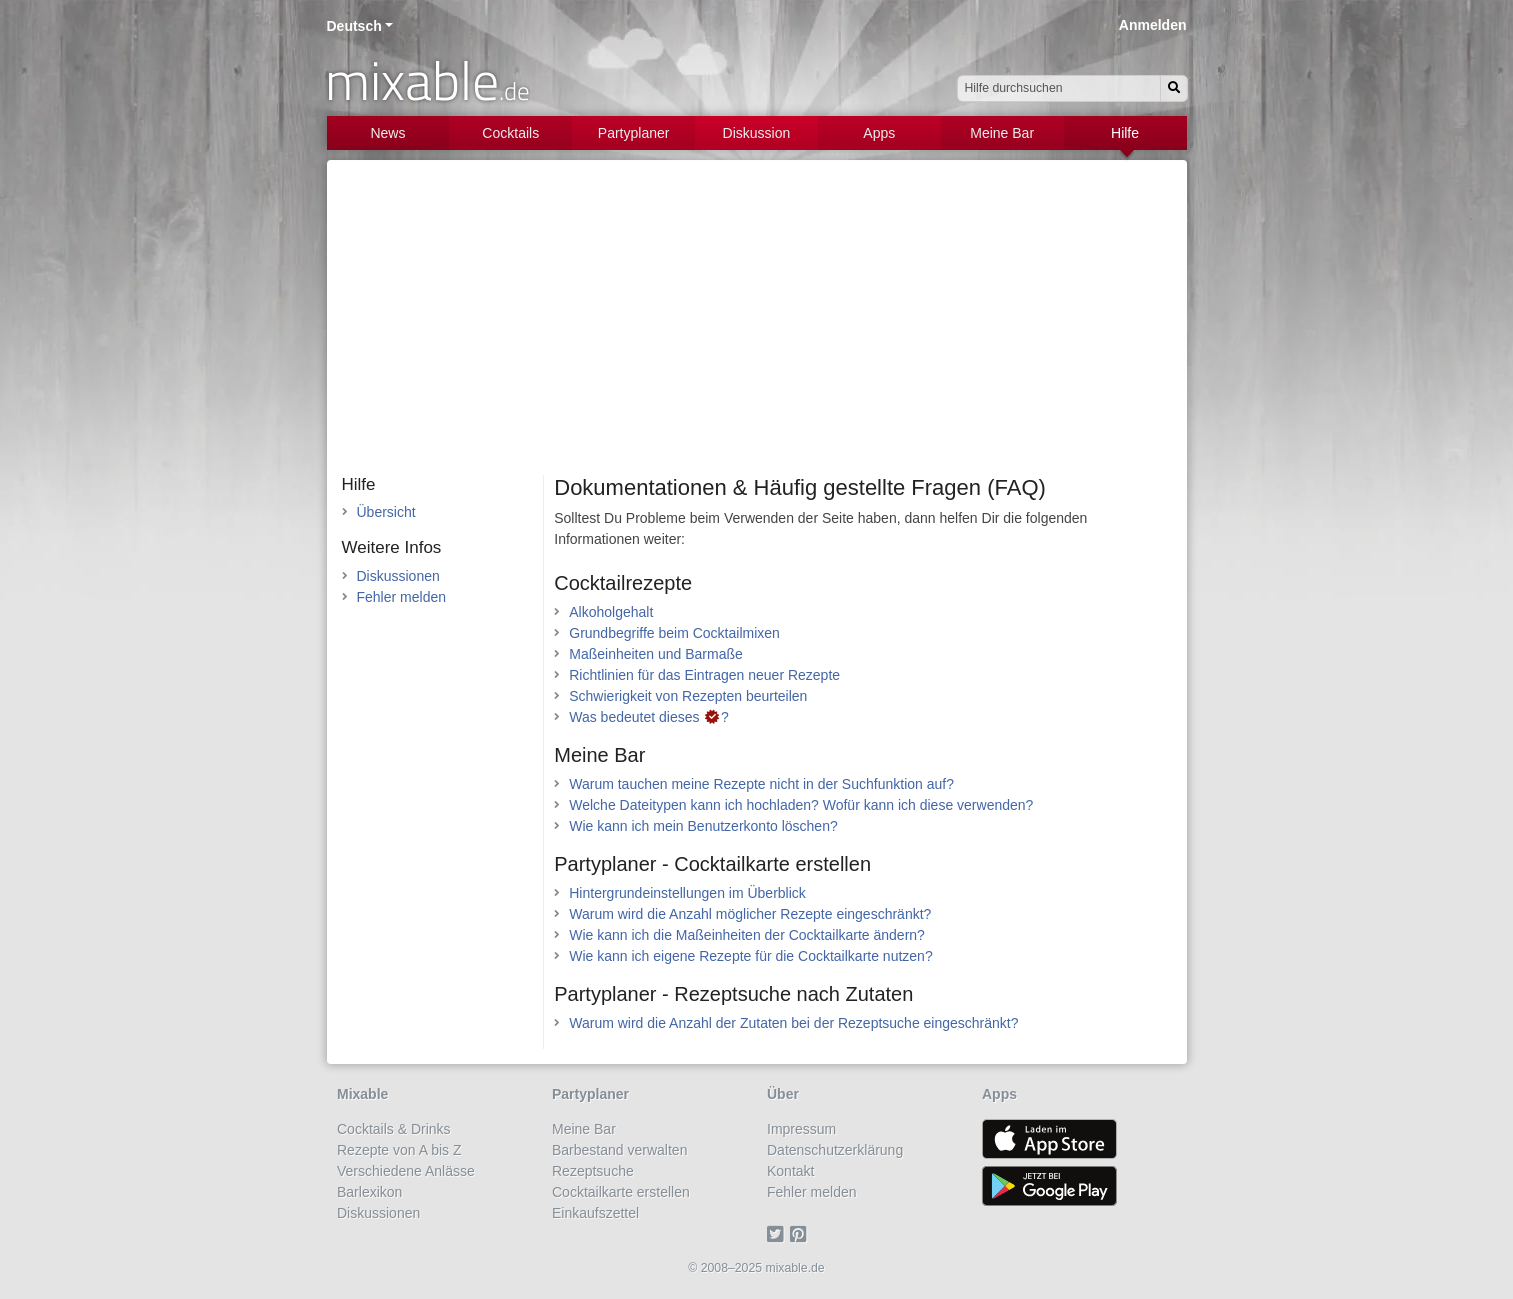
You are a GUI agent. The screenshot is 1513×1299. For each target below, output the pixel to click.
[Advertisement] (757, 325)
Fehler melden (402, 597)
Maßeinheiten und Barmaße (656, 654)
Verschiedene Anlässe (406, 1171)
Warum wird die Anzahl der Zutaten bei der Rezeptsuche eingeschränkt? (793, 1023)
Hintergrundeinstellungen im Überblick (687, 893)
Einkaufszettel (595, 1213)
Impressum (801, 1129)
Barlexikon (369, 1192)
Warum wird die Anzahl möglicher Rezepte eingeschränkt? (750, 914)
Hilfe (1125, 133)
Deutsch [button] (354, 26)
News (387, 133)
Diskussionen (398, 576)
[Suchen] (1174, 88)
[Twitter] (778, 1234)
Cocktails (510, 133)
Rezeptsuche (593, 1171)
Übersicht (386, 512)
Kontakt (790, 1171)
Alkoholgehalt (611, 612)
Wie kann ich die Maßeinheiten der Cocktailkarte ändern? (747, 935)
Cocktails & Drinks (394, 1129)
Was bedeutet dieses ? (648, 717)
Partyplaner (634, 133)
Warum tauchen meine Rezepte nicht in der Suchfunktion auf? (761, 784)
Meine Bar (1002, 133)
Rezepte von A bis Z (399, 1150)
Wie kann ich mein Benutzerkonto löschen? (703, 826)
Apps (879, 133)
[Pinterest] (801, 1234)
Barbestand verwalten (619, 1150)
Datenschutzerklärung (835, 1150)
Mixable (362, 1094)
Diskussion (757, 133)
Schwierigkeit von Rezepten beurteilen (688, 696)
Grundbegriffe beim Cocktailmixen (674, 633)
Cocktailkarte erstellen (621, 1192)
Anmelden (1153, 25)
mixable (427, 80)
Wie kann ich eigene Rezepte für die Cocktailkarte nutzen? (750, 956)
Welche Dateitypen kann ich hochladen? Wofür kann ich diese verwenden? (801, 805)
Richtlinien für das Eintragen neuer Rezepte (704, 675)
